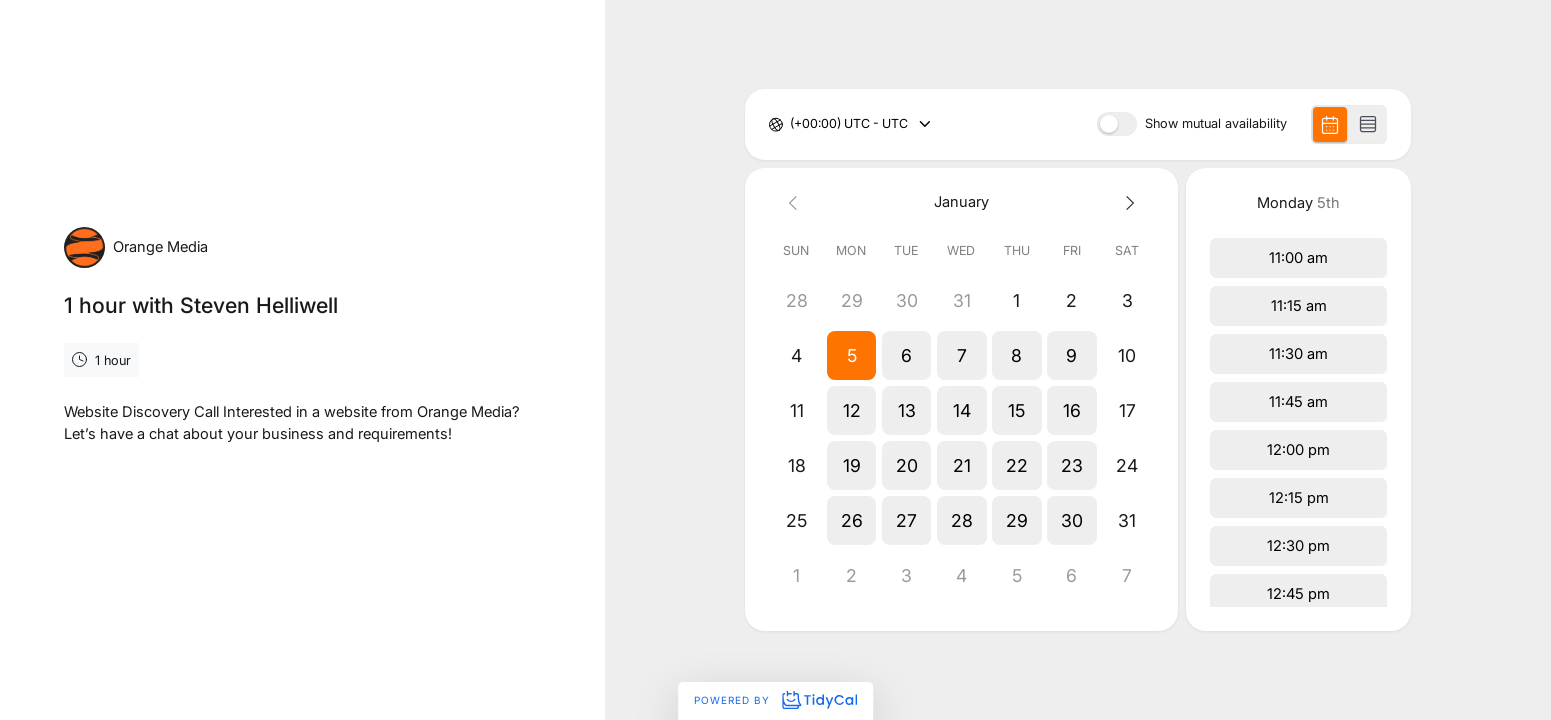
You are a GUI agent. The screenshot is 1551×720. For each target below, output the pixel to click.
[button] (851, 355)
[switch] (1117, 124)
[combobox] (791, 124)
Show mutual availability (1216, 124)
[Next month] (1126, 202)
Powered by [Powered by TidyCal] (775, 700)
